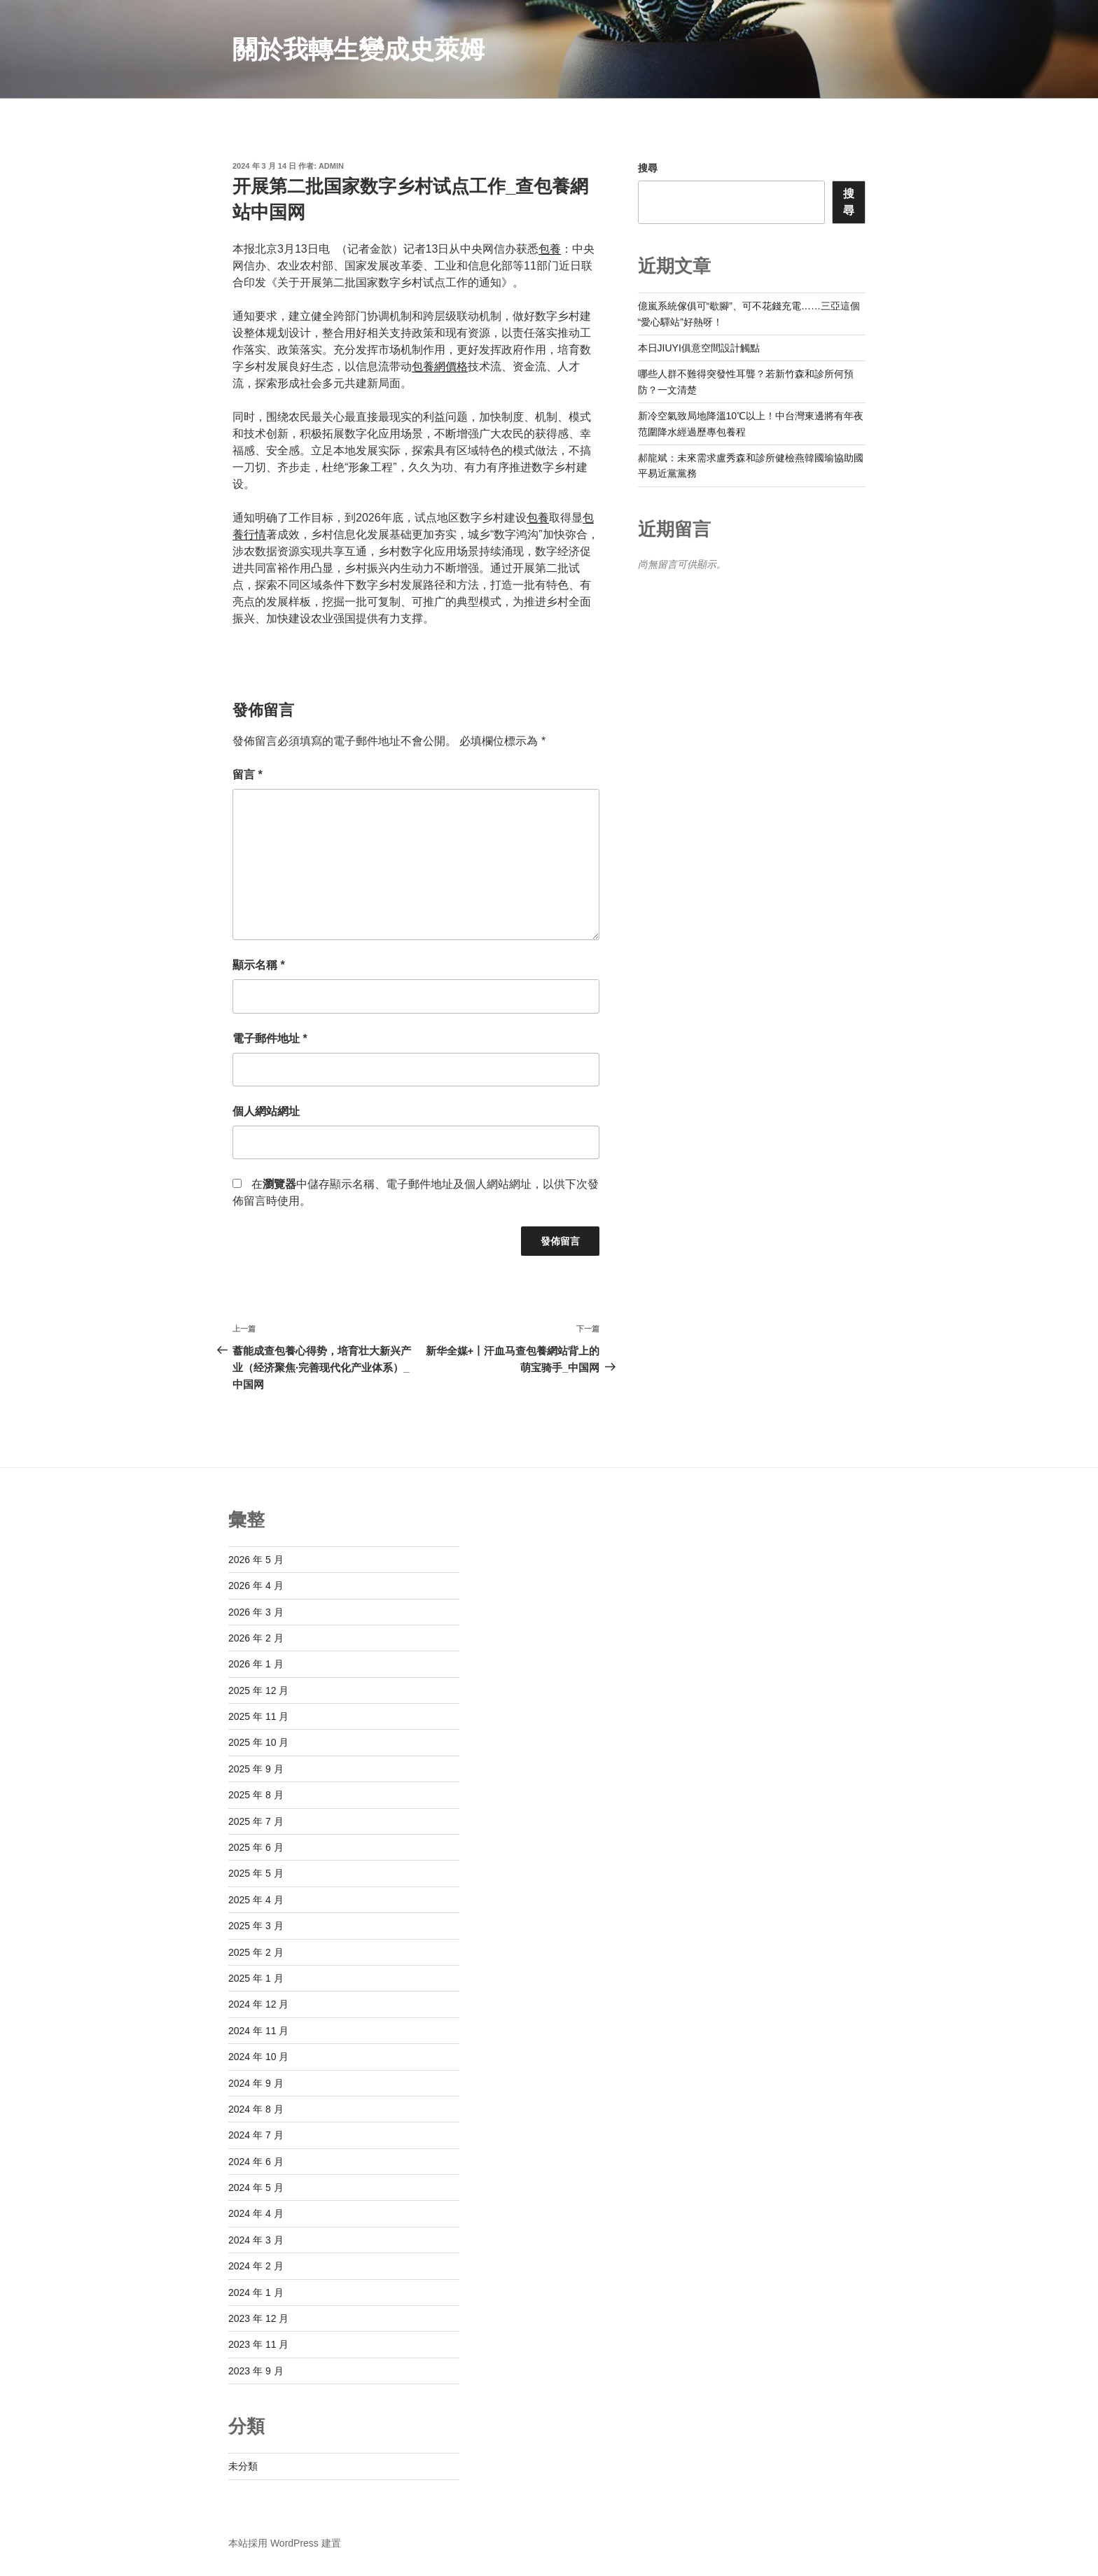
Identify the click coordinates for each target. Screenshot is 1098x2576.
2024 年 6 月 (256, 2161)
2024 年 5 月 (256, 2187)
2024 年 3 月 (256, 2240)
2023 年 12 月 (258, 2318)
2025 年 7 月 (256, 1821)
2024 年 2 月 (256, 2266)
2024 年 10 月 (258, 2056)
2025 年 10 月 (258, 1742)
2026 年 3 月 (256, 1612)
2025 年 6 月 (256, 1847)
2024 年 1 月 (256, 2292)
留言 (247, 774)
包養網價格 (440, 366)
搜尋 (648, 168)
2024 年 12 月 (258, 2004)
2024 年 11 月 (258, 2030)
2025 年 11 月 (258, 1716)
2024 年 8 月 (256, 2109)
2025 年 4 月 (256, 1899)
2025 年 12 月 (258, 1690)
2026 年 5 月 (256, 1559)
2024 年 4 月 (256, 2213)
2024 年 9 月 (256, 2083)
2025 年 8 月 (256, 1794)
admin (331, 166)
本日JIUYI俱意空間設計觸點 (699, 348)
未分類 (243, 2466)
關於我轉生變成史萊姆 (358, 49)
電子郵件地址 (269, 1038)
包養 (549, 249)
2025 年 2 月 (256, 1952)
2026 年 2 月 (256, 1638)
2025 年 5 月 (256, 1873)
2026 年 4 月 (256, 1585)
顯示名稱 (258, 965)
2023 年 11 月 (258, 2344)
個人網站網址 (266, 1111)
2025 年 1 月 (256, 1978)
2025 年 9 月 (256, 1768)
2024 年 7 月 (256, 2135)
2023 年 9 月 (256, 2370)
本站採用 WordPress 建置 (284, 2543)
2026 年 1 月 (256, 1664)
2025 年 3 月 (256, 1925)
